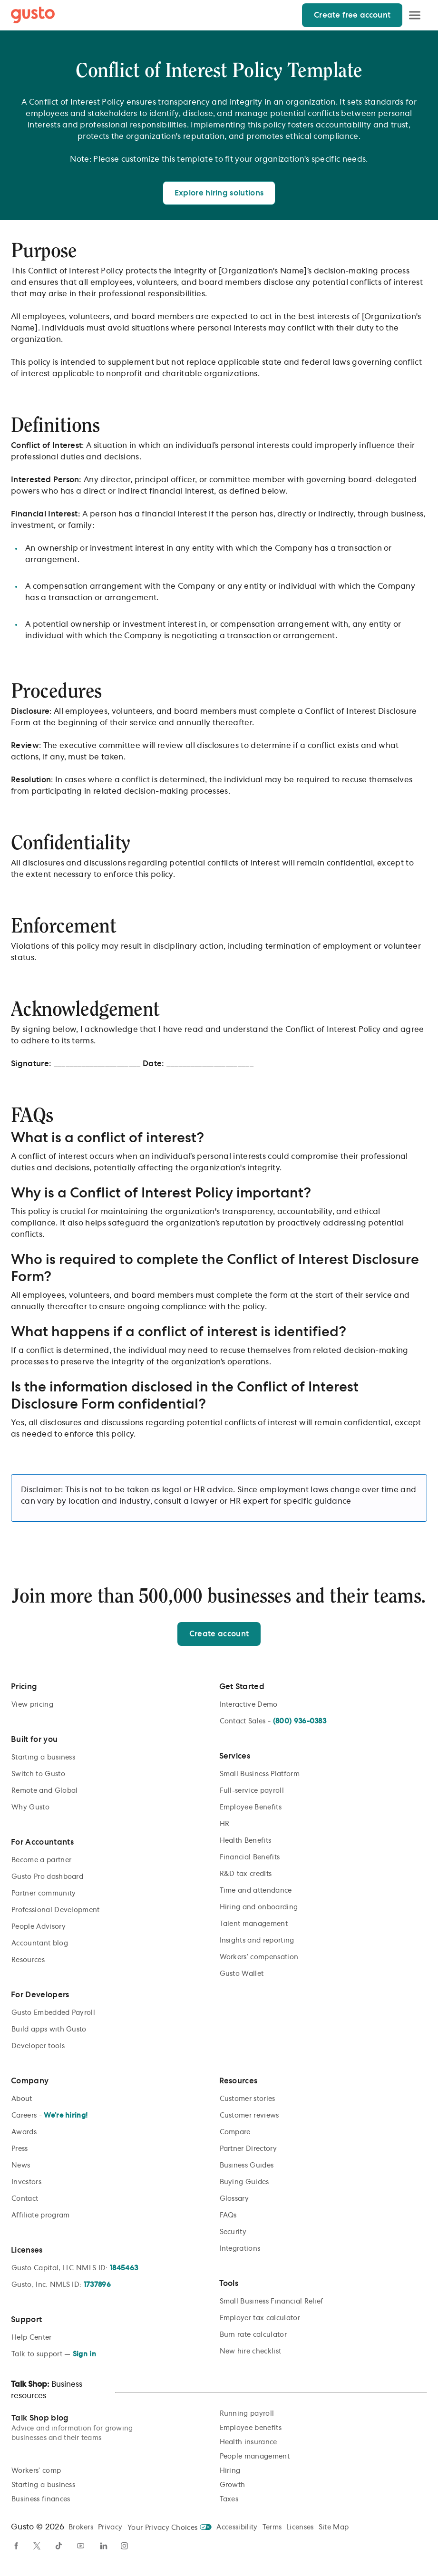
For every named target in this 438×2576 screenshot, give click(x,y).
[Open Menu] (414, 15)
